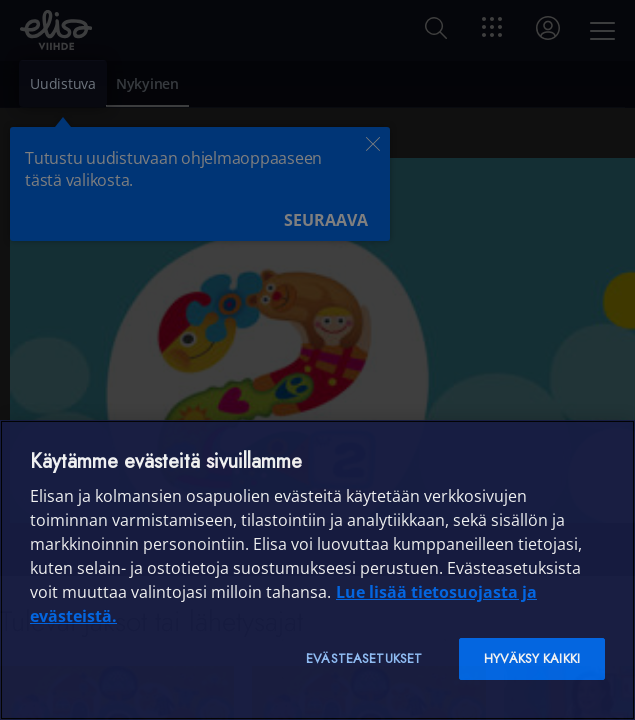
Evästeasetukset (364, 658)
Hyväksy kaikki (532, 658)
